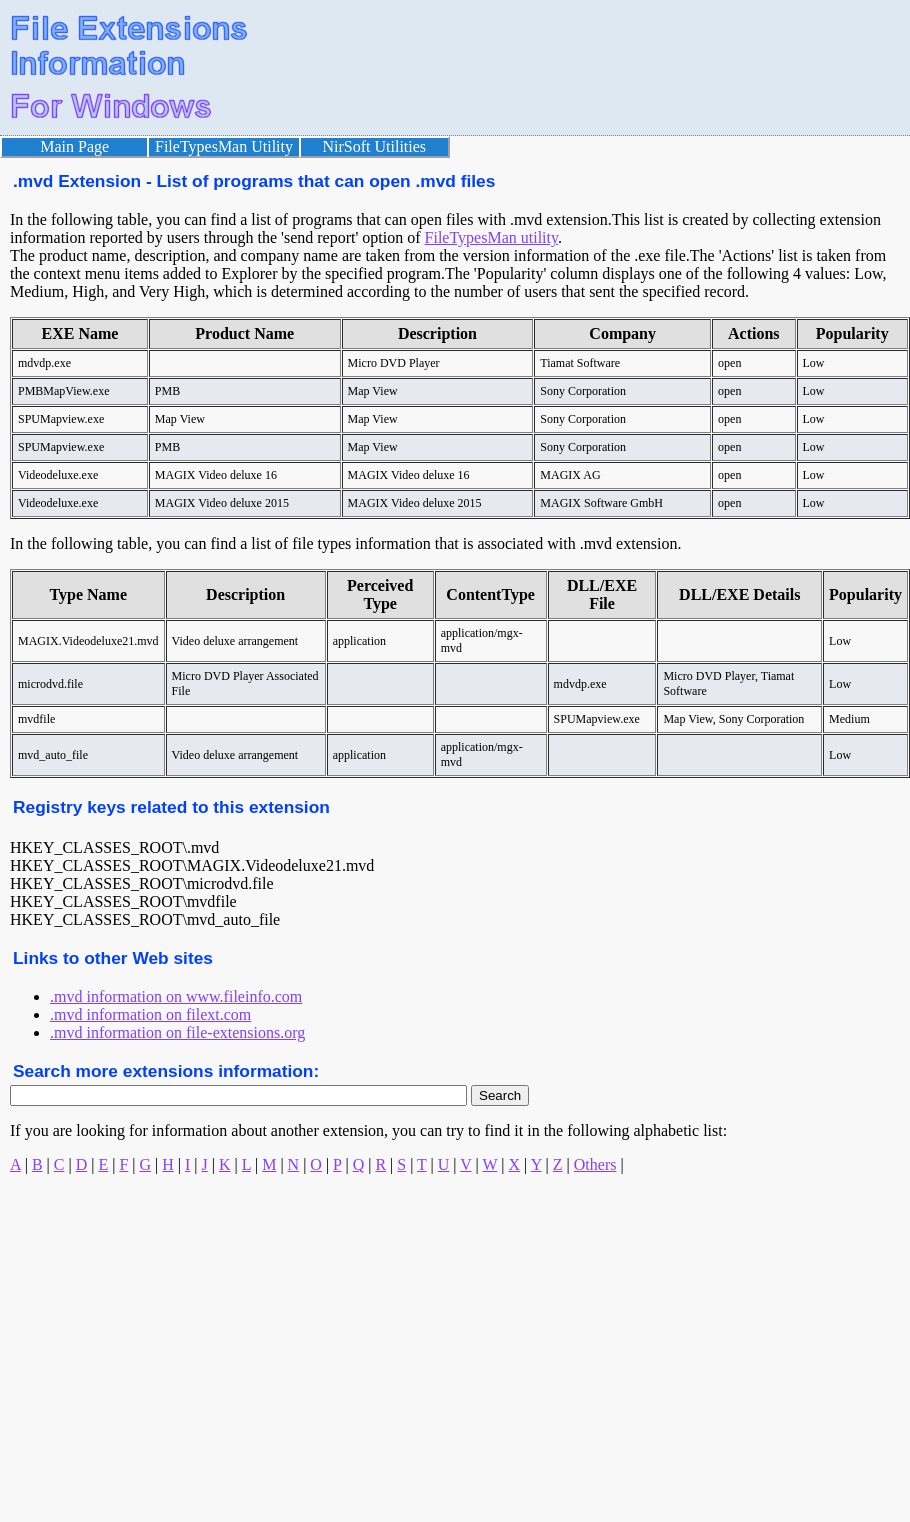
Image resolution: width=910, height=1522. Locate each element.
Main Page (74, 146)
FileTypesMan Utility (224, 146)
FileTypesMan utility (491, 237)
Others (595, 1164)
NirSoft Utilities (375, 146)
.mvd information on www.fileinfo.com (176, 996)
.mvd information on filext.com (150, 1014)
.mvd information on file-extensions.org (177, 1032)
